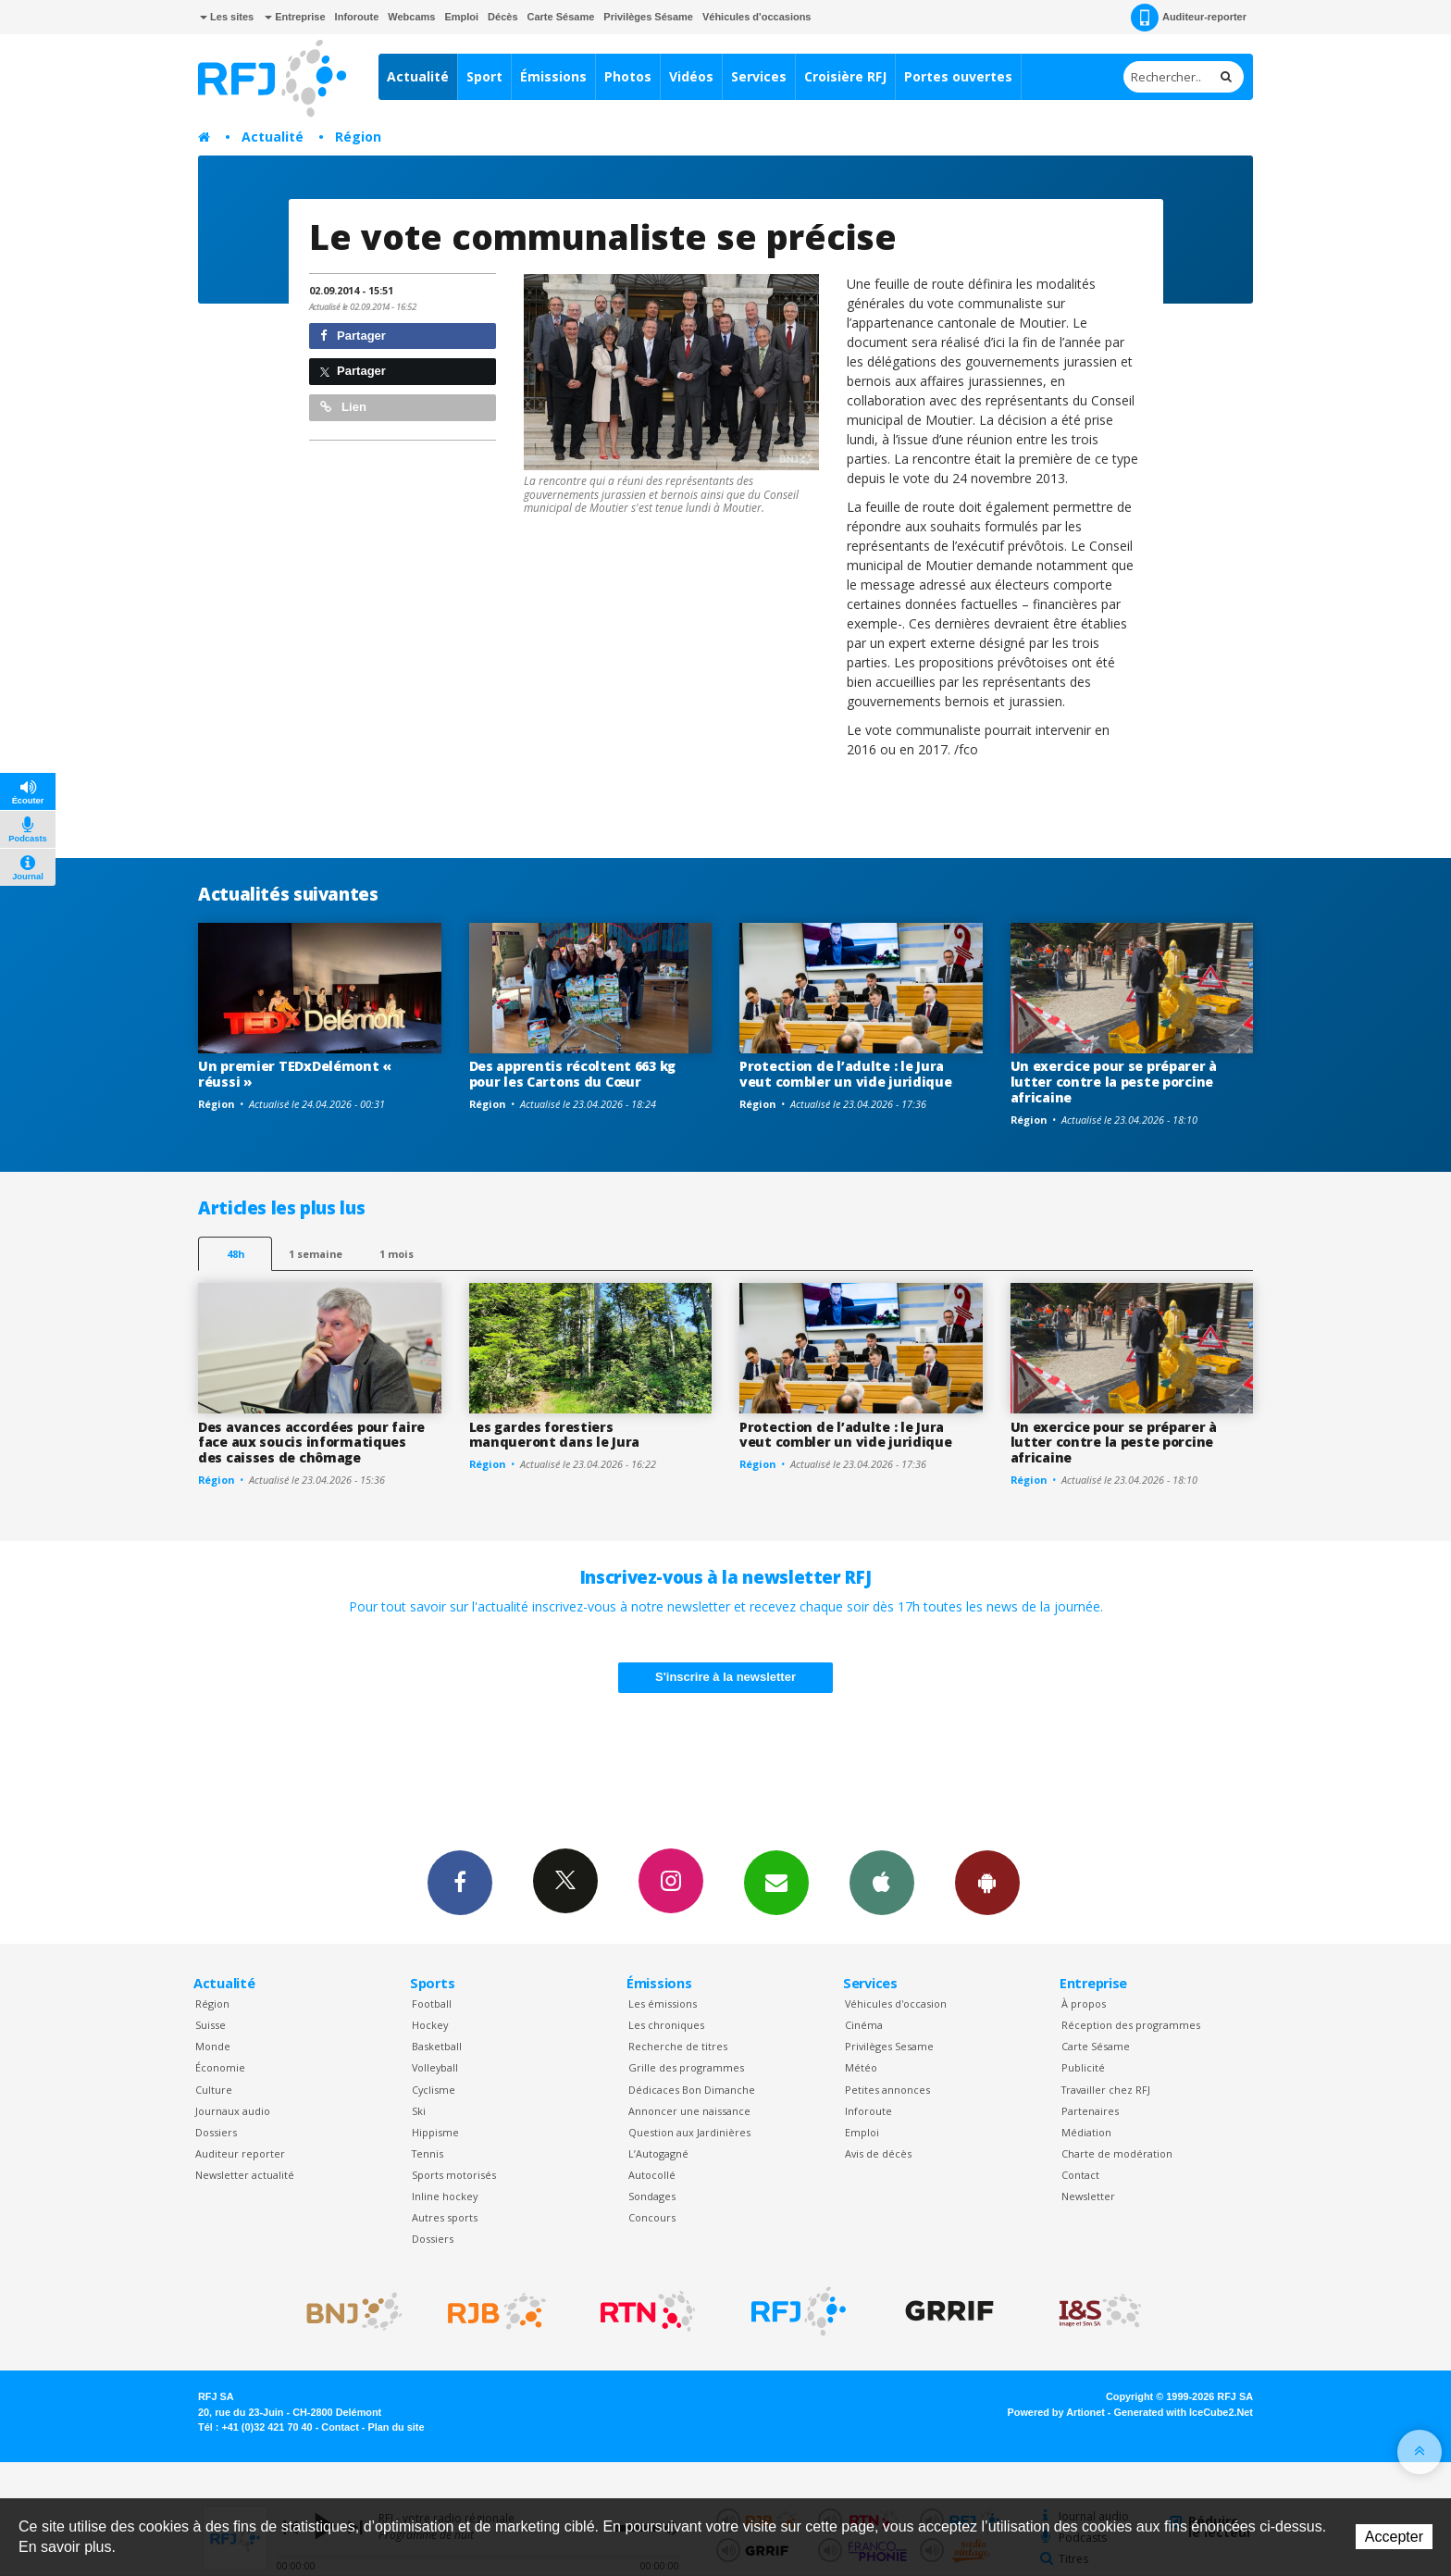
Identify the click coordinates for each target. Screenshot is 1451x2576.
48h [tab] (235, 1254)
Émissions (553, 76)
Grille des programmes (686, 2067)
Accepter (1394, 2537)
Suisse (210, 2025)
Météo (861, 2067)
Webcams (411, 16)
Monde (212, 2046)
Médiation (1086, 2132)
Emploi (461, 16)
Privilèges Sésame (648, 16)
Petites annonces (887, 2090)
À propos (1083, 2003)
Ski (419, 2111)
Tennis (427, 2153)
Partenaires (1090, 2111)
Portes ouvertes (958, 76)
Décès (502, 16)
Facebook (460, 1881)
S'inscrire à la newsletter (725, 1677)
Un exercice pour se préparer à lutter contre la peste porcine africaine (1114, 1081)
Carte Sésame (561, 16)
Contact (1080, 2175)
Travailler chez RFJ (1105, 2090)
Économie (220, 2067)
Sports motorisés (454, 2175)
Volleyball (435, 2067)
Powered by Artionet (1056, 2412)
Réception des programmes (1130, 2025)
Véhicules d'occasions (757, 16)
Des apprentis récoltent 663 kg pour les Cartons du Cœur (572, 1073)
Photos (627, 76)
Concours (652, 2217)
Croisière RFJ (845, 76)
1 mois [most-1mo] (396, 1254)
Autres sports (444, 2217)
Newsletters (776, 1881)
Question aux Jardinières (689, 2132)
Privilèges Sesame (889, 2046)
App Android (987, 1881)
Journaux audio (232, 2111)
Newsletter (1088, 2196)
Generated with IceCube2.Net (1183, 2412)
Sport (484, 76)
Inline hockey (444, 2196)
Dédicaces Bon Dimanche (691, 2090)
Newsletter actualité (244, 2175)
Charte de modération (1116, 2153)
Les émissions (662, 2003)
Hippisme (435, 2132)
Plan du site (395, 2427)
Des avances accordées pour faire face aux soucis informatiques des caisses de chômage (311, 1442)
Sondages (652, 2196)
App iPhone (882, 1881)
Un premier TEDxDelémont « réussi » (294, 1073)
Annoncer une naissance (689, 2111)
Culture (213, 2090)
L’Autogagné (658, 2153)
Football (432, 2003)
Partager (353, 335)
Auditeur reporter (240, 2153)
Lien (343, 407)
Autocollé (652, 2175)
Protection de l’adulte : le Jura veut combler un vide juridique (845, 1073)
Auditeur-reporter (1188, 17)
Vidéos (691, 76)
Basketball (437, 2046)
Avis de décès (878, 2153)
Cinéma (864, 2025)
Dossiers (216, 2132)
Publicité (1083, 2067)
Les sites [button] (227, 16)
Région (358, 136)
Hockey (430, 2025)
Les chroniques (666, 2025)
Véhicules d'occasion (896, 2003)
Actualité (418, 76)
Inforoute (357, 16)
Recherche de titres (677, 2046)
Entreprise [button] (295, 16)
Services (759, 76)
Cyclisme (433, 2090)
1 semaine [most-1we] (315, 1254)
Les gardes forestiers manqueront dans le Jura (554, 1434)
